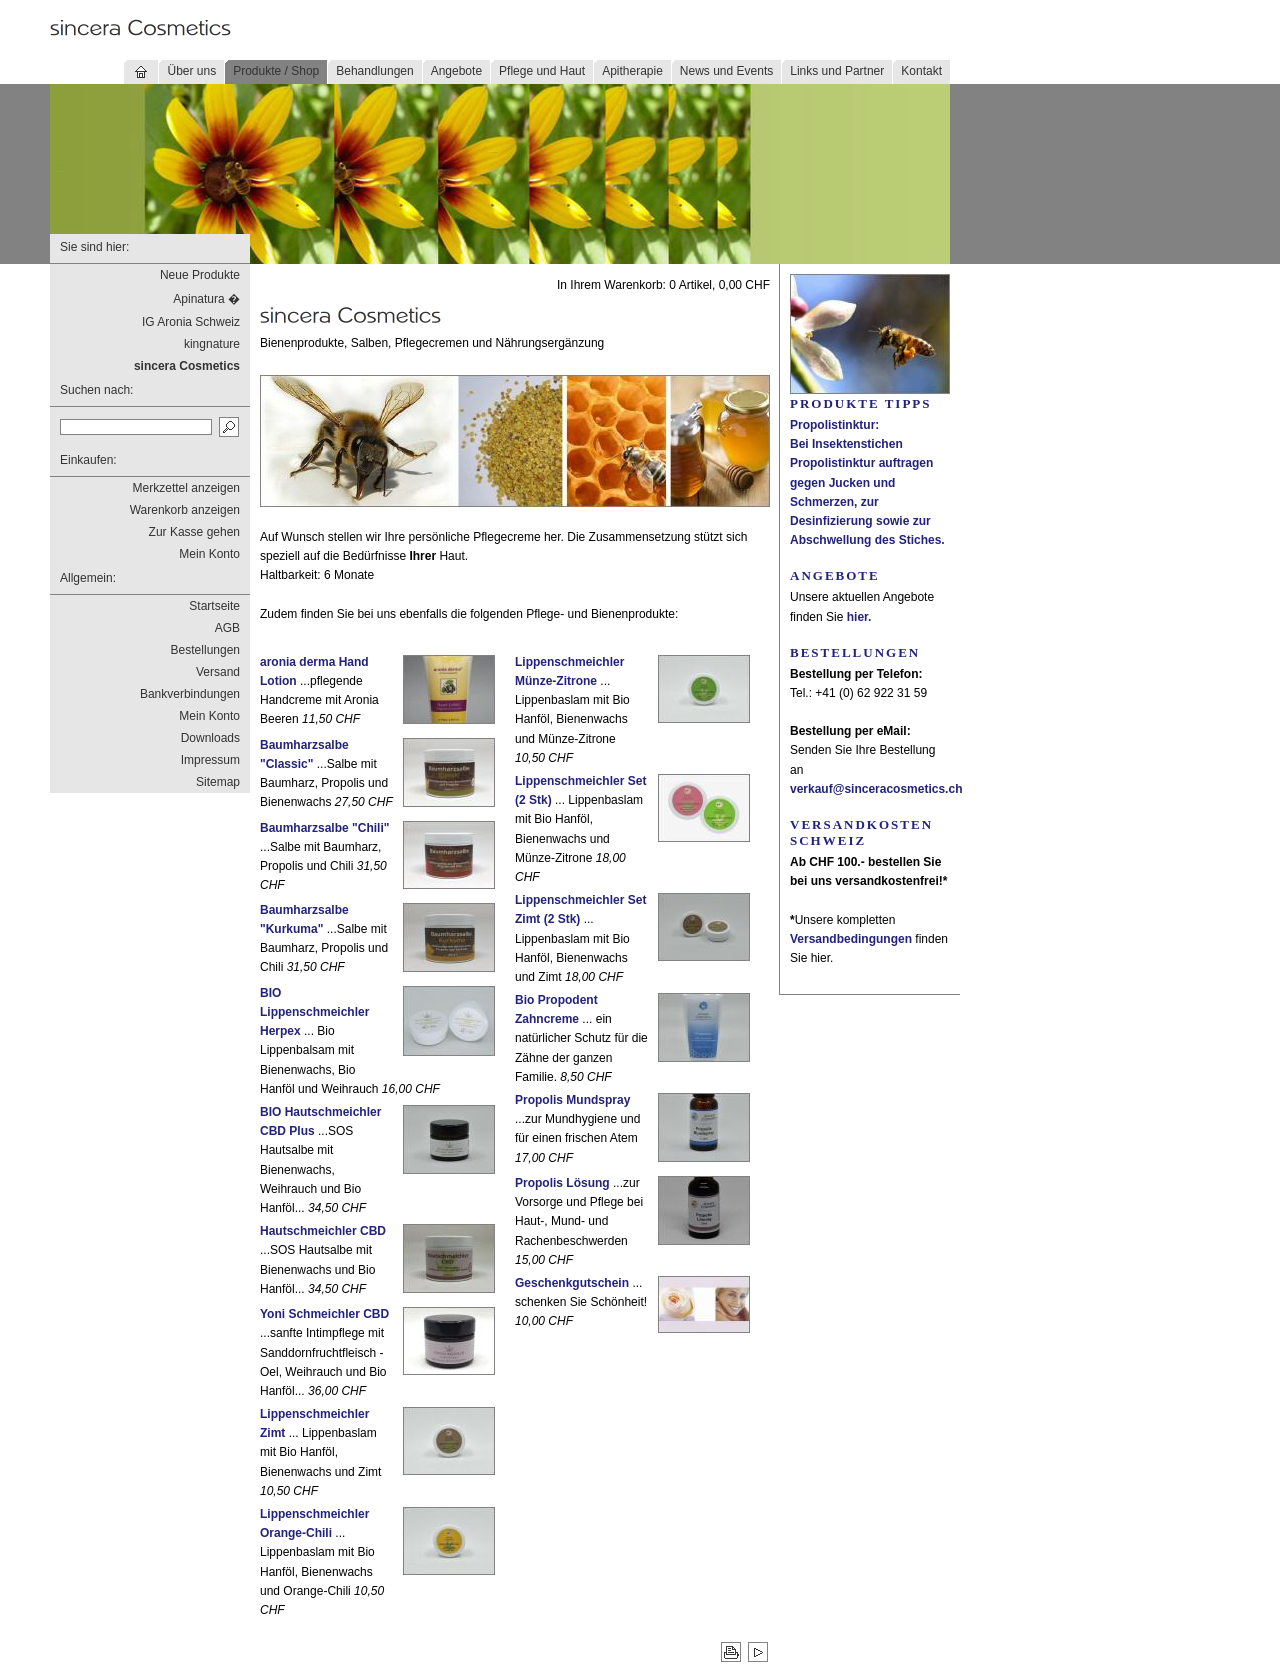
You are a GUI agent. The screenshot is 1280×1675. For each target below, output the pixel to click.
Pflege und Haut (542, 71)
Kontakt (921, 71)
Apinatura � (206, 299)
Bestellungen (205, 650)
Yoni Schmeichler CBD (324, 1314)
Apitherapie (632, 71)
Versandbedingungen (851, 939)
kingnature (212, 344)
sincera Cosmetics (187, 366)
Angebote (456, 71)
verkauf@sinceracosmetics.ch (876, 789)
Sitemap (218, 782)
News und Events (726, 71)
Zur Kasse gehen (194, 532)
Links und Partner (837, 71)
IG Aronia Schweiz (191, 322)
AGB (227, 628)
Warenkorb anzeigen (185, 510)
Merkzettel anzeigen (186, 488)
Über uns (191, 71)
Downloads (210, 738)
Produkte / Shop (276, 71)
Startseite (214, 606)
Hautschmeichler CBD (323, 1231)
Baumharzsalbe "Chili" (324, 828)
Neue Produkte (200, 275)
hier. (859, 617)
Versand (218, 672)
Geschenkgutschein (572, 1283)
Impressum (210, 760)
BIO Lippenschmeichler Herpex (314, 1012)
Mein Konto (209, 554)
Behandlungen (374, 71)
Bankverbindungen (190, 694)
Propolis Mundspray (572, 1100)
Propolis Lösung (562, 1183)
